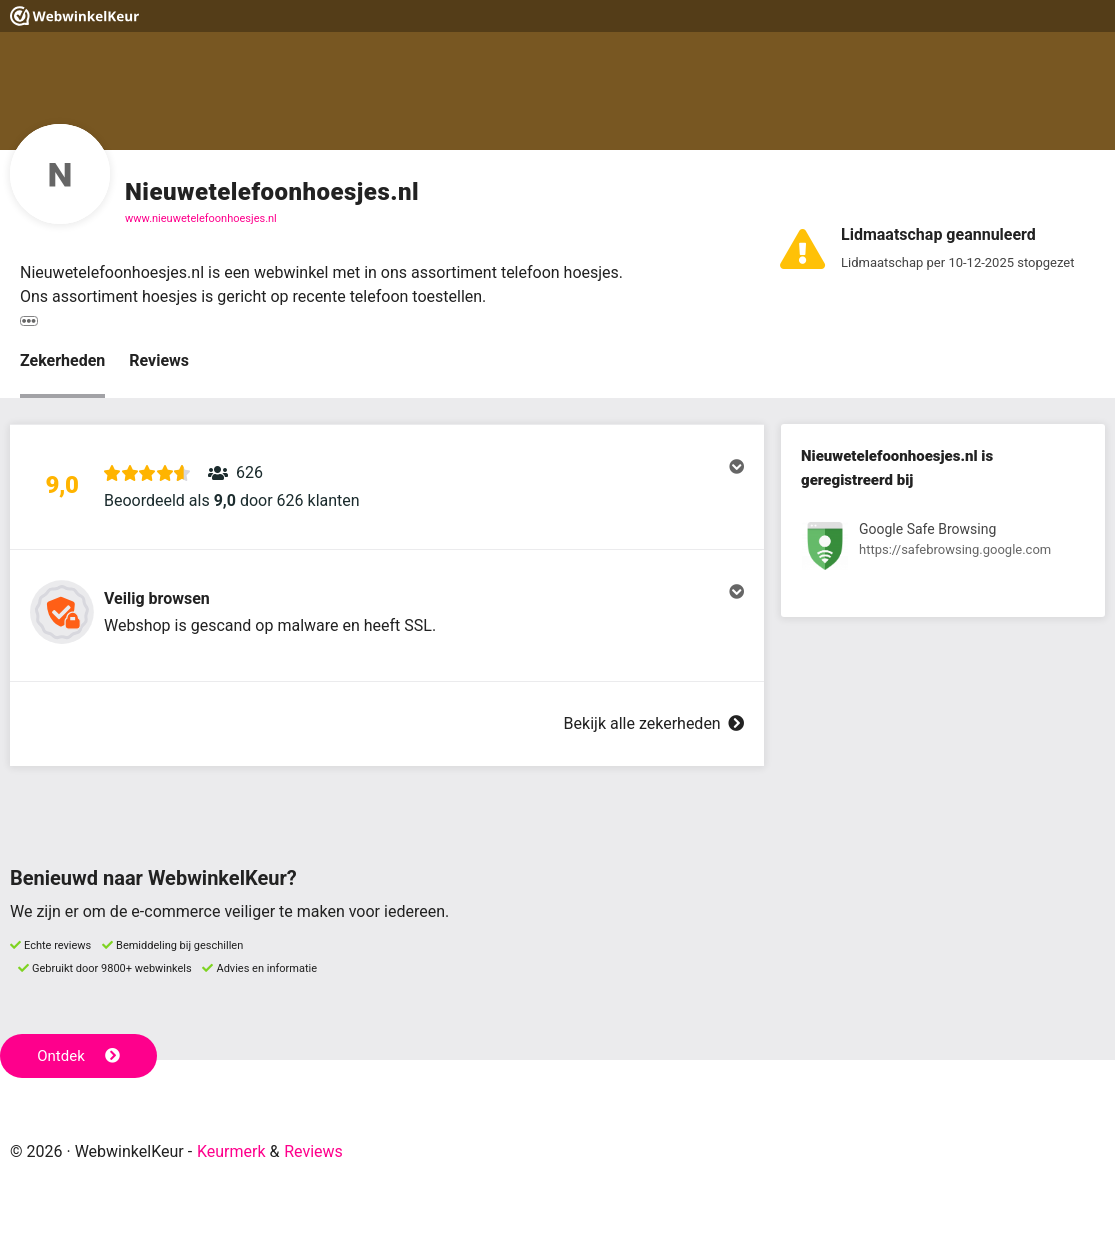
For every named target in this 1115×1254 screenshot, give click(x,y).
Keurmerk (231, 1151)
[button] (387, 487)
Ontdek (78, 1056)
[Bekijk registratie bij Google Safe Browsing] (943, 549)
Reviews (159, 360)
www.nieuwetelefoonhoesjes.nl (201, 218)
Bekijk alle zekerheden (654, 723)
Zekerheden (62, 360)
